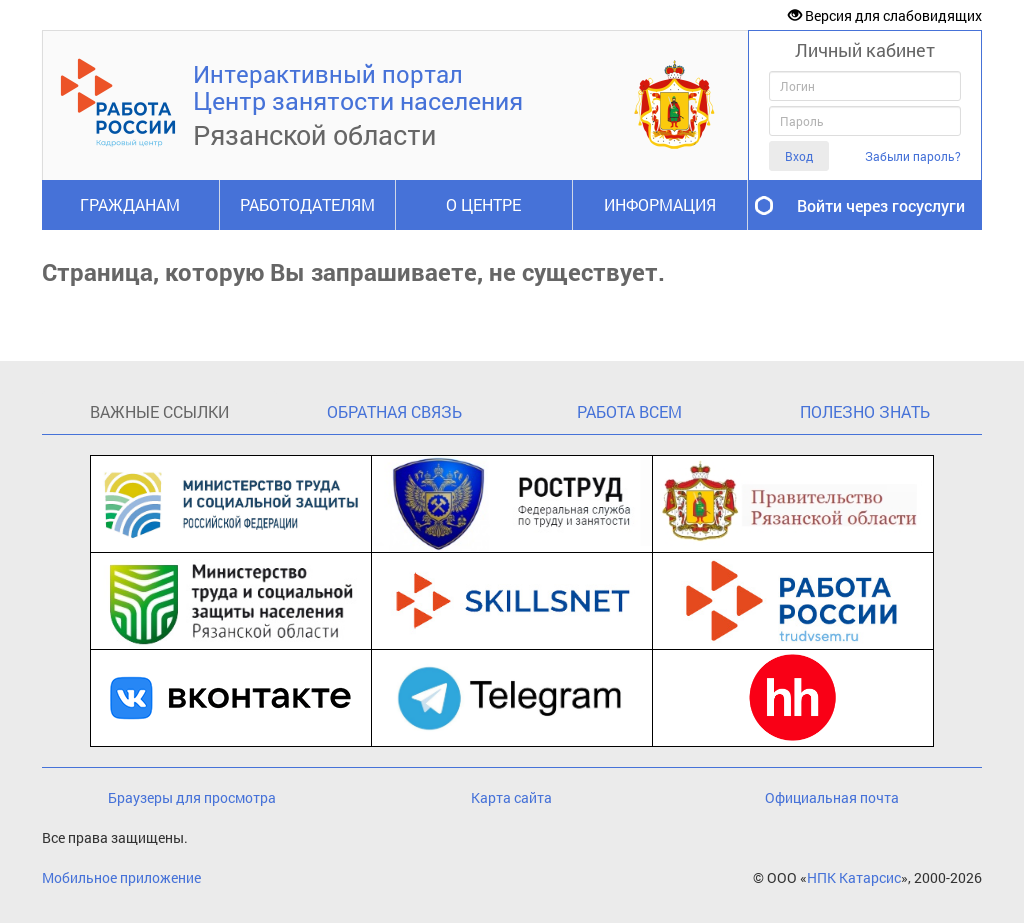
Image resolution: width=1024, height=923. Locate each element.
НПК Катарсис (854, 877)
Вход (799, 156)
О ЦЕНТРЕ (483, 204)
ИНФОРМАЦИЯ (660, 204)
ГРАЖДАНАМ (130, 204)
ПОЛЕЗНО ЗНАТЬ (865, 411)
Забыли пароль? (913, 156)
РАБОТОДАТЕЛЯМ (307, 204)
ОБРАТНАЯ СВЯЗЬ (394, 411)
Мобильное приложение (121, 877)
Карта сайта (511, 797)
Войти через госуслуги (881, 205)
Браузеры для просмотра (192, 797)
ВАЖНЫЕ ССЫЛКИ (159, 411)
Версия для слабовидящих (885, 15)
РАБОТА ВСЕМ (629, 411)
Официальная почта (832, 797)
